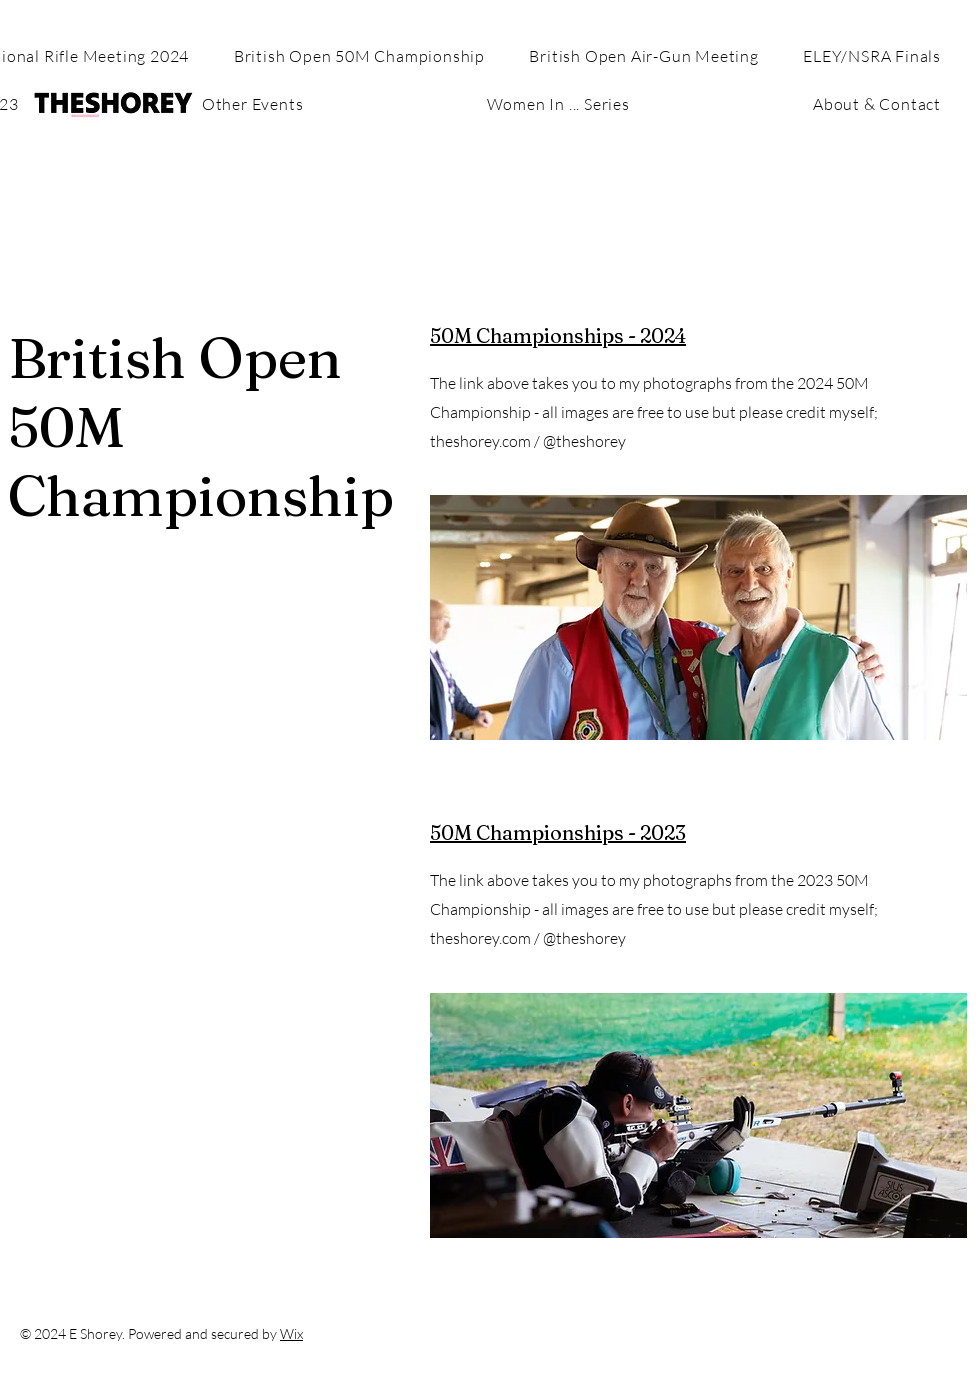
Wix (291, 1333)
